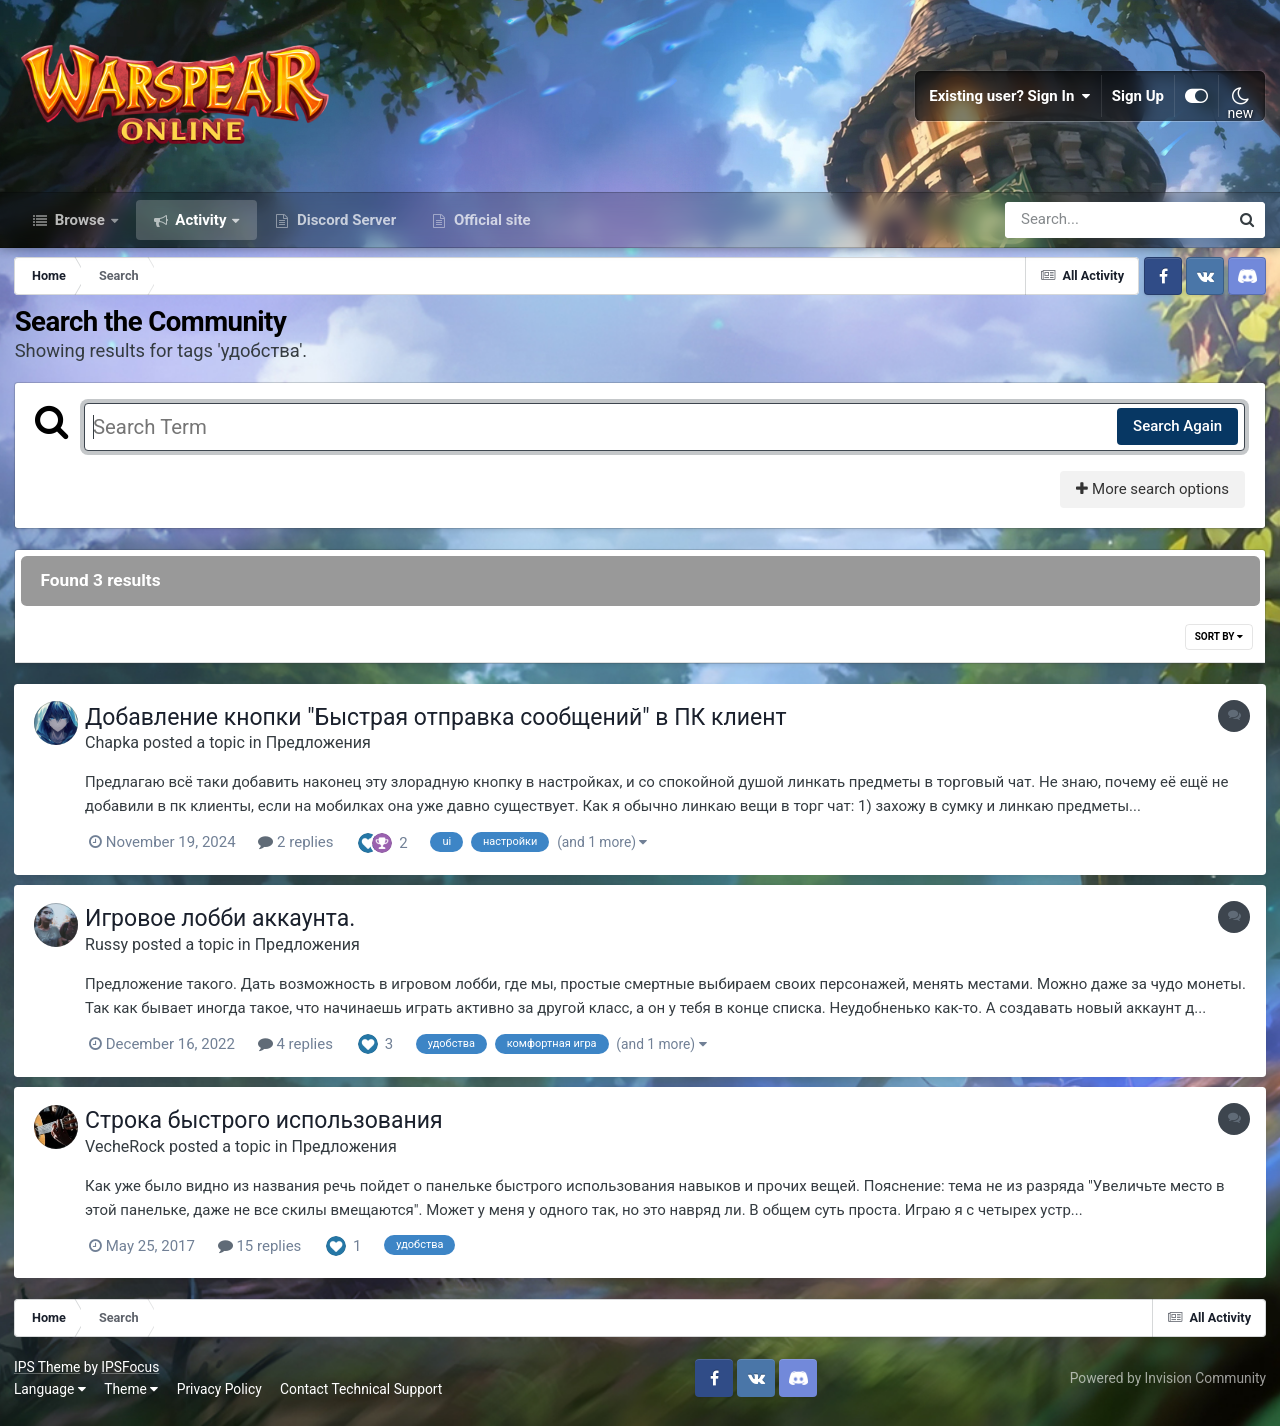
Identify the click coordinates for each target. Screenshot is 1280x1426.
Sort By (1218, 645)
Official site (490, 228)
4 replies (300, 1052)
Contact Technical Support (362, 1395)
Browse (80, 228)
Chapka (117, 751)
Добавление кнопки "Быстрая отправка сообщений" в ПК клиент (441, 726)
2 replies (300, 851)
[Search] (1060, 228)
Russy (111, 952)
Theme (132, 1395)
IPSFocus (131, 1373)
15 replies (265, 1253)
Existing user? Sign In (1010, 100)
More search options (1151, 498)
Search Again (1176, 435)
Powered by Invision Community (1167, 1384)
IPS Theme (48, 1373)
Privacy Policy (220, 1395)
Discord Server (344, 228)
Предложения (323, 751)
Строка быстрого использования (269, 1127)
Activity (201, 228)
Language (51, 1395)
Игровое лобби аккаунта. (225, 927)
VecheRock (130, 1153)
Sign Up (1138, 100)
